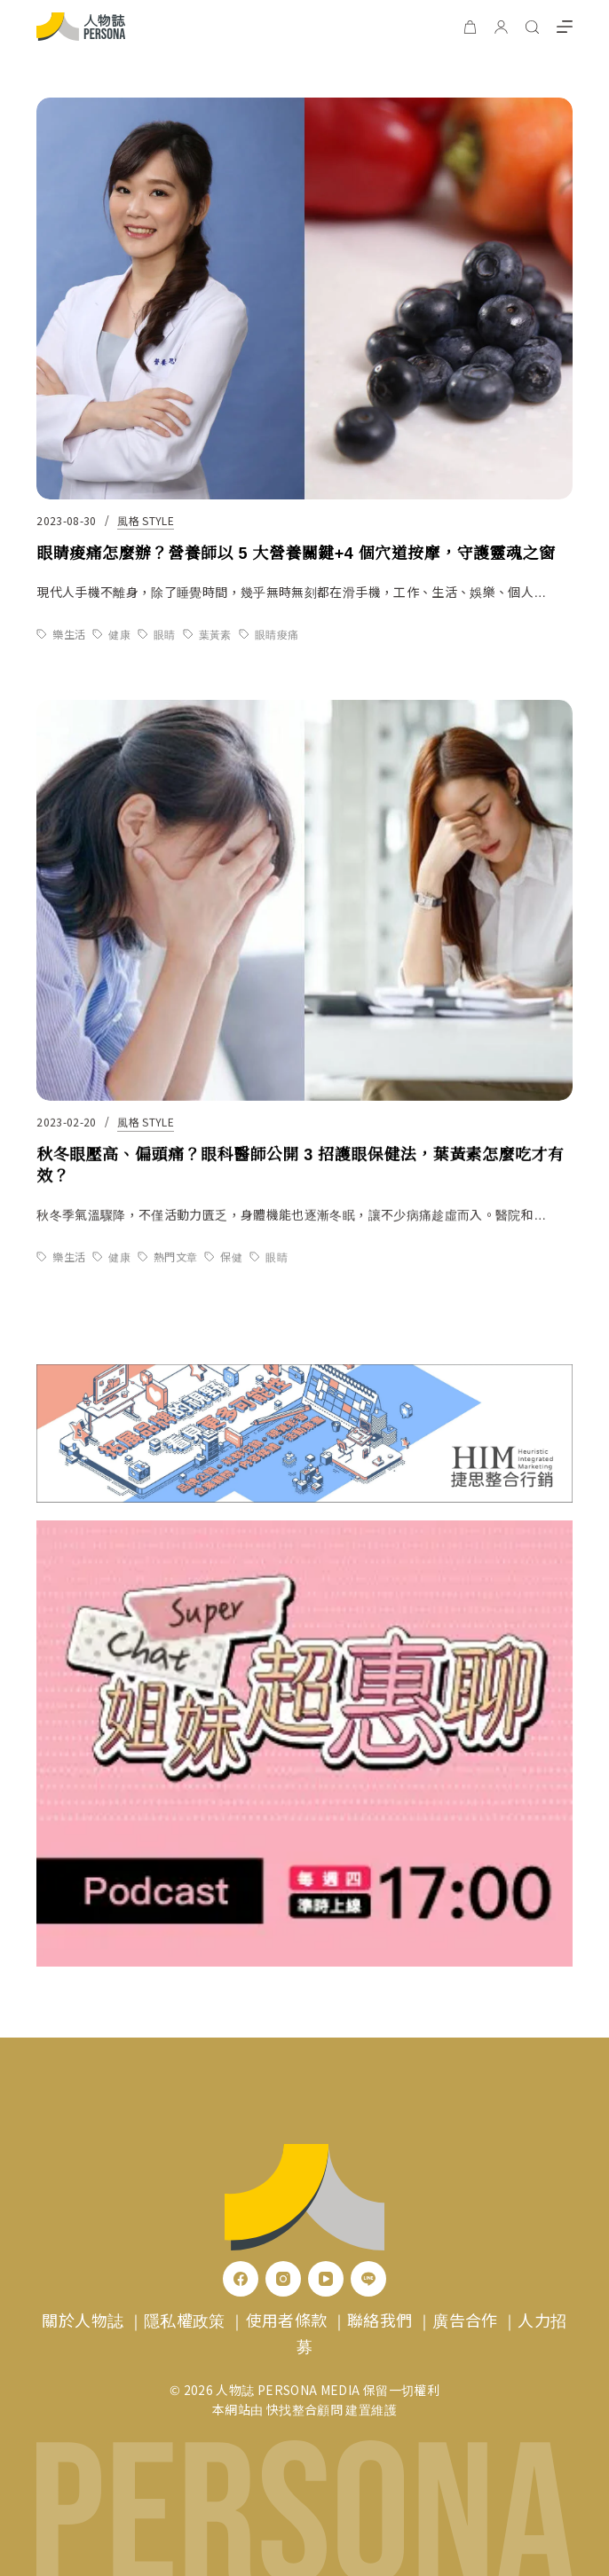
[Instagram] (283, 2279)
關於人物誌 (82, 2319)
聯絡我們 (379, 2319)
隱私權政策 (184, 2319)
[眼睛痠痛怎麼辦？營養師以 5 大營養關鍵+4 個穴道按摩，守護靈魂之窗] (304, 299)
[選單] (565, 27)
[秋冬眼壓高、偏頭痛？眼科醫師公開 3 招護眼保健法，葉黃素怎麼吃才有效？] (304, 920)
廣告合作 (464, 2319)
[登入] (501, 27)
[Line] (368, 2279)
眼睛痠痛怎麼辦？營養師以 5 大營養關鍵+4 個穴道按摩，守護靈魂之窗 (295, 553)
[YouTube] (326, 2279)
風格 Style (145, 520)
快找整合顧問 (304, 2409)
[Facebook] (240, 2279)
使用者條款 (287, 2319)
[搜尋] (532, 27)
